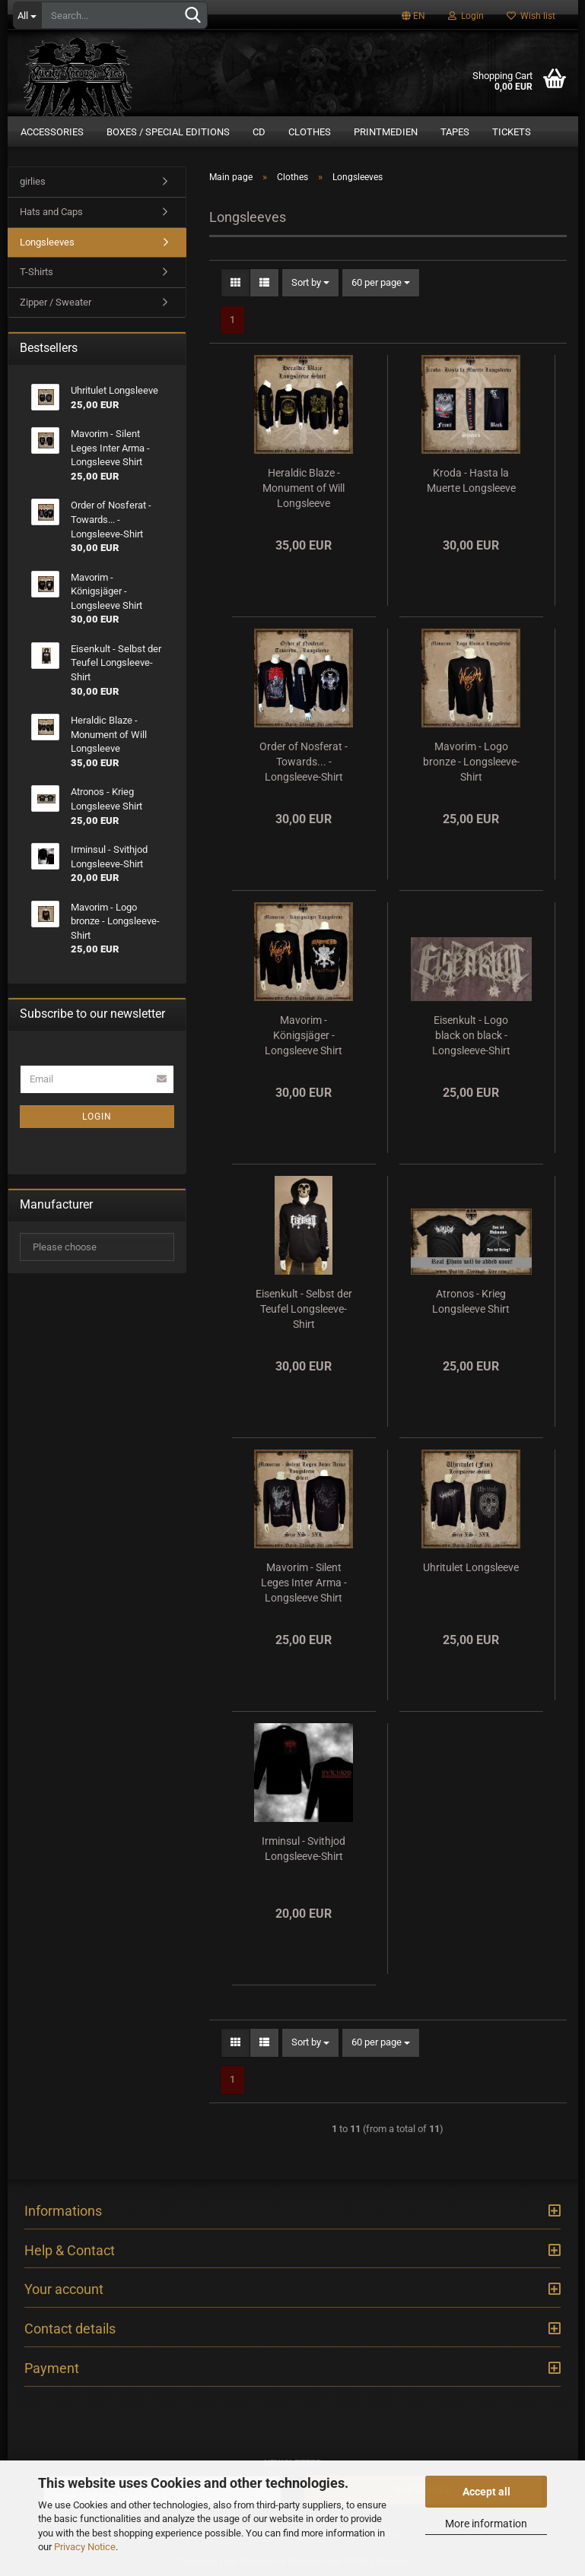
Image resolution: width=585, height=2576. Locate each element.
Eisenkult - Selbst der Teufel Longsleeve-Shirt (304, 1309)
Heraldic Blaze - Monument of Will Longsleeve (303, 488)
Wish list (531, 16)
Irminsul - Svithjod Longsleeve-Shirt (303, 1849)
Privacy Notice (85, 2546)
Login (466, 16)
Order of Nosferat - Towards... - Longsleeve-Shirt (303, 762)
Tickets (511, 132)
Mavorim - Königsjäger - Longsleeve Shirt (303, 1036)
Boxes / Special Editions (168, 132)
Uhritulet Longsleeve (471, 1568)
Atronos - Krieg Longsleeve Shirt (471, 1302)
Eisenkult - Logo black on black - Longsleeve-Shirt (471, 1036)
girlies (33, 182)
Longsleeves (47, 242)
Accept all (486, 2492)
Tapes (454, 132)
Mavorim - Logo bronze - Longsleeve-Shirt (471, 762)
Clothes (309, 132)
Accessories (52, 132)
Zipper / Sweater (55, 302)
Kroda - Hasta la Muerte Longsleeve (471, 481)
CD (259, 132)
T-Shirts (36, 272)
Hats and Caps (51, 212)
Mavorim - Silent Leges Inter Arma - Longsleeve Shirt (304, 1583)
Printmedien (386, 132)
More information (486, 2523)
